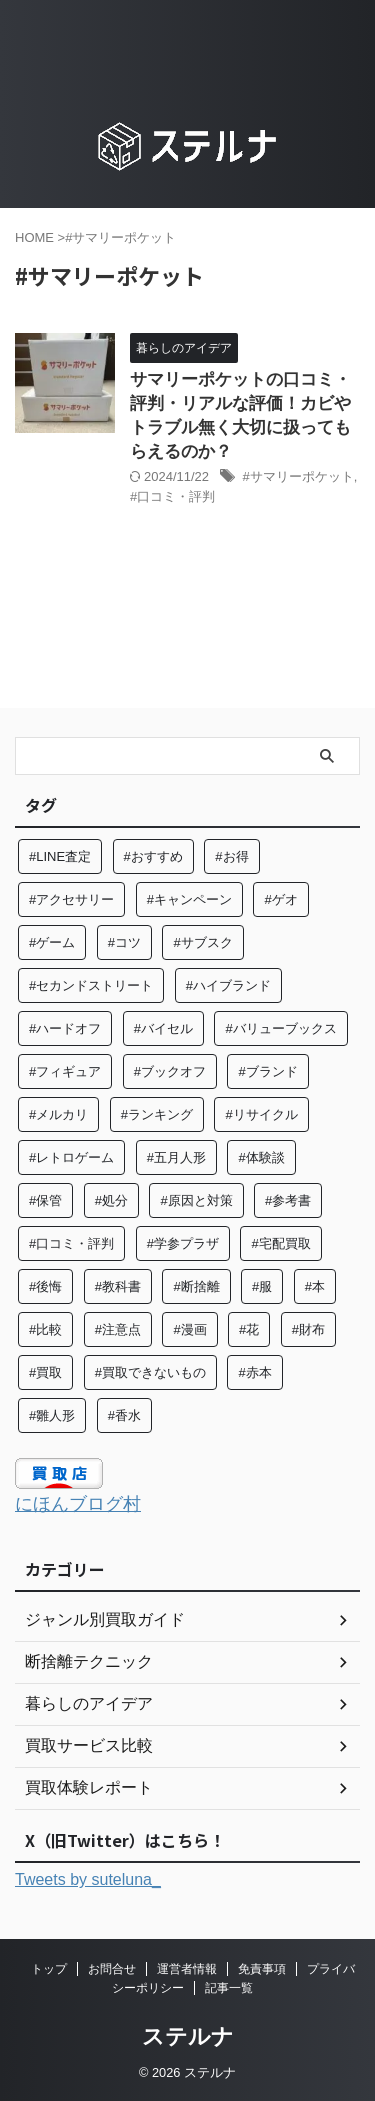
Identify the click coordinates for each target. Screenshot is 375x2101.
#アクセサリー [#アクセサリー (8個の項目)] (71, 899)
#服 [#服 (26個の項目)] (262, 1286)
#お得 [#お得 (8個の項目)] (231, 856)
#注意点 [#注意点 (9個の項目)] (118, 1329)
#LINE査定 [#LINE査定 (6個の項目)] (60, 856)
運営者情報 (187, 1969)
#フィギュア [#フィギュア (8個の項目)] (65, 1071)
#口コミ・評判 (172, 496)
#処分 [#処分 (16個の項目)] (111, 1200)
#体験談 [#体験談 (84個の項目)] (261, 1157)
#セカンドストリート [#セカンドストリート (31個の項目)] (91, 985)
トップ (49, 1969)
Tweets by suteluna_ (88, 1879)
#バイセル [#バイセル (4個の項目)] (163, 1028)
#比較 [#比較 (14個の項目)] (45, 1329)
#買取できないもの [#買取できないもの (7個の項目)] (150, 1372)
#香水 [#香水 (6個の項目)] (124, 1415)
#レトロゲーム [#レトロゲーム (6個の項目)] (71, 1157)
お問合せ (112, 1969)
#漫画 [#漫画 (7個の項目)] (189, 1329)
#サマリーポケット (298, 476)
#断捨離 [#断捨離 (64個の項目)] (196, 1286)
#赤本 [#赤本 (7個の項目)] (254, 1372)
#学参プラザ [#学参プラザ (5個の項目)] (183, 1243)
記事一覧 (229, 1988)
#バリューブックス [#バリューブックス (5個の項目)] (280, 1028)
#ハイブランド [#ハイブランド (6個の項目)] (228, 985)
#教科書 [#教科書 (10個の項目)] (118, 1286)
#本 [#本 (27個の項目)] (315, 1286)
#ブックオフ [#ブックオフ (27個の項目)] (170, 1071)
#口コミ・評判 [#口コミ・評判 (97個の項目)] (71, 1243)
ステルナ (188, 2036)
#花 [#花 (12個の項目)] (249, 1329)
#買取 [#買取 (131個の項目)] (45, 1372)
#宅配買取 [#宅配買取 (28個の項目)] (280, 1243)
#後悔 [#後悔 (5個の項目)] (45, 1286)
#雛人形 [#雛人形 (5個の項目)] (52, 1415)
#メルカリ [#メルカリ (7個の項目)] (58, 1114)
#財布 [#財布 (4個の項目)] (308, 1329)
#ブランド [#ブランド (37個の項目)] (267, 1071)
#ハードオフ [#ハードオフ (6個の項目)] (65, 1028)
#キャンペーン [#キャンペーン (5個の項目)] (189, 899)
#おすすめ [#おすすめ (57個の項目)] (153, 856)
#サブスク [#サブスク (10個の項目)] (202, 942)
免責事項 (262, 1969)
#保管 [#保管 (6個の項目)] (45, 1200)
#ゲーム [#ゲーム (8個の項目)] (52, 942)
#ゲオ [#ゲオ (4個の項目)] (280, 899)
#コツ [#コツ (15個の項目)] (124, 942)
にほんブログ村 (78, 1504)
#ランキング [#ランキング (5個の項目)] (157, 1114)
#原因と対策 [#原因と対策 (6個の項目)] (196, 1200)
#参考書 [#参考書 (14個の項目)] (288, 1200)
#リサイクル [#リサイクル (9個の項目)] (261, 1114)
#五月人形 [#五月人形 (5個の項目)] (176, 1157)
